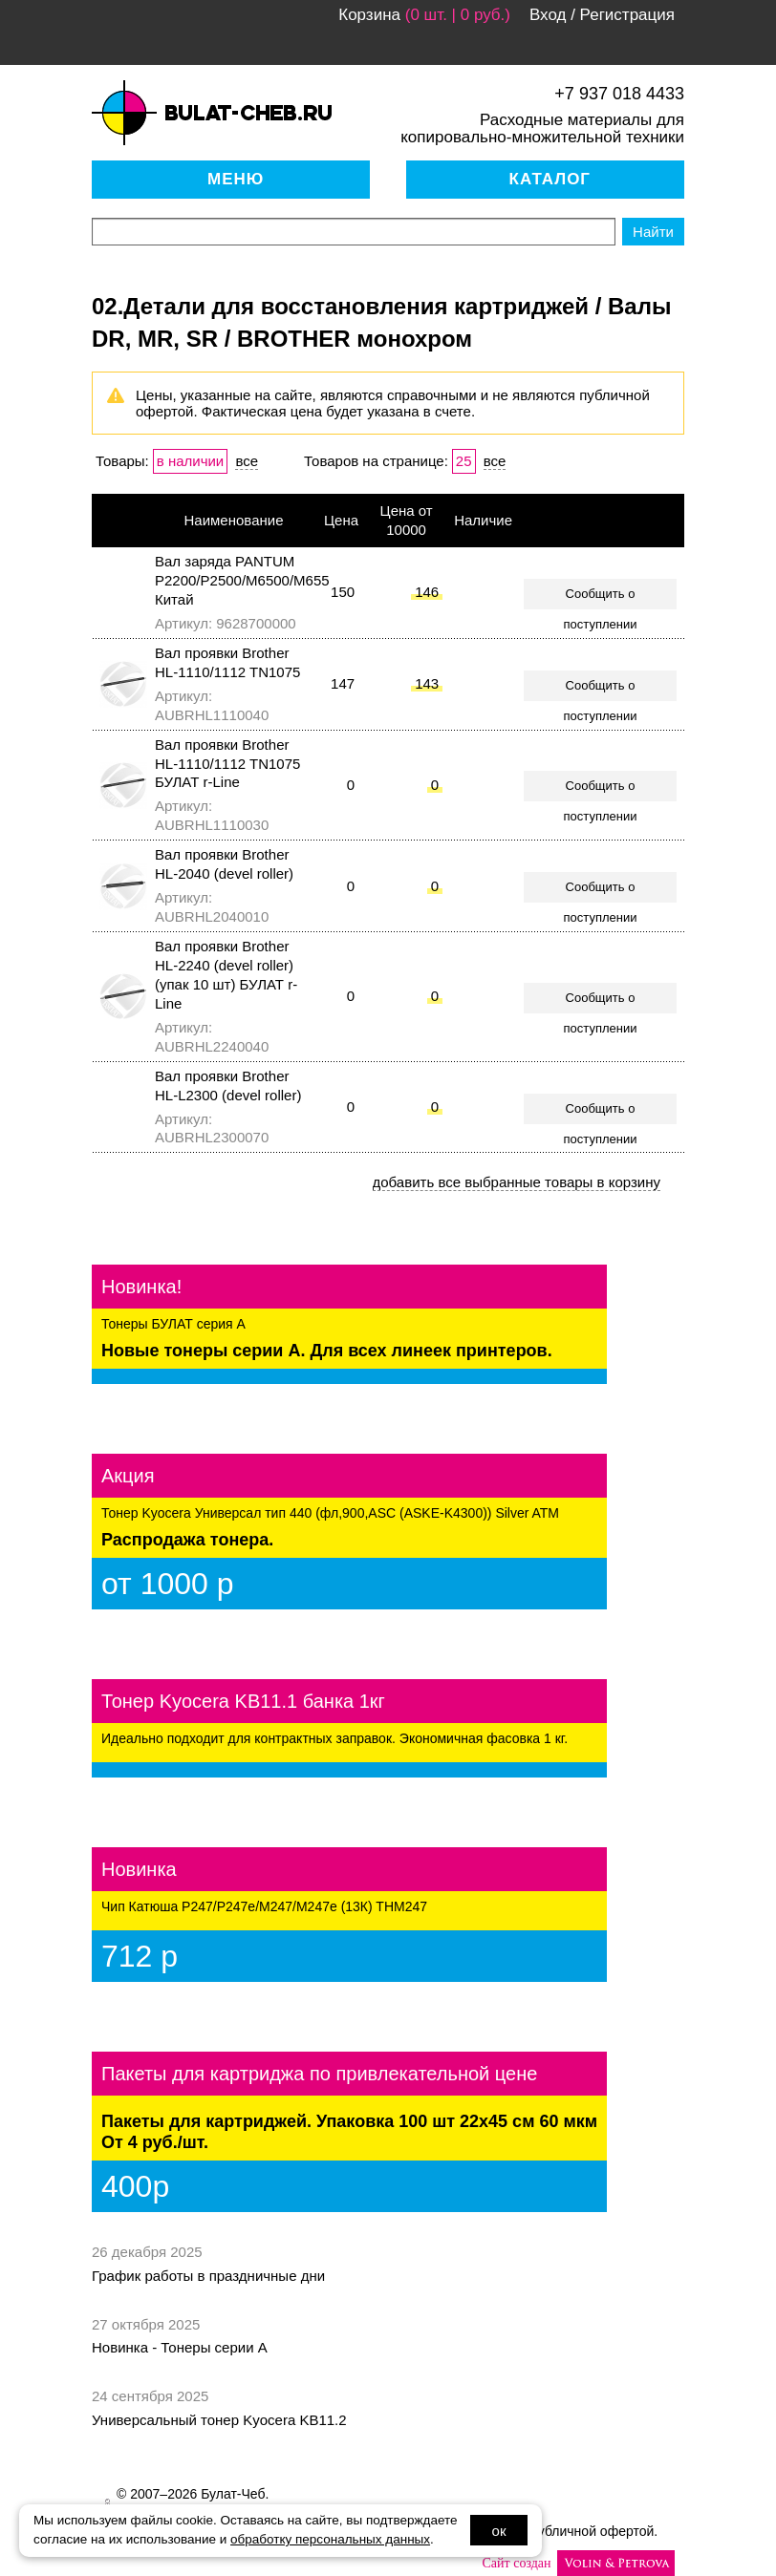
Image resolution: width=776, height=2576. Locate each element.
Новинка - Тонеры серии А (180, 2347)
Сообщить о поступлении (600, 597)
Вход (547, 15)
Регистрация (627, 15)
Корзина (369, 15)
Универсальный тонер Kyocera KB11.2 (219, 2420)
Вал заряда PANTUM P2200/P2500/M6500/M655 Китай (242, 580)
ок (499, 2531)
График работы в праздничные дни (208, 2275)
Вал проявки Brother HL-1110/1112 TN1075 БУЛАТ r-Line (227, 763)
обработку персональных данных (330, 2539)
